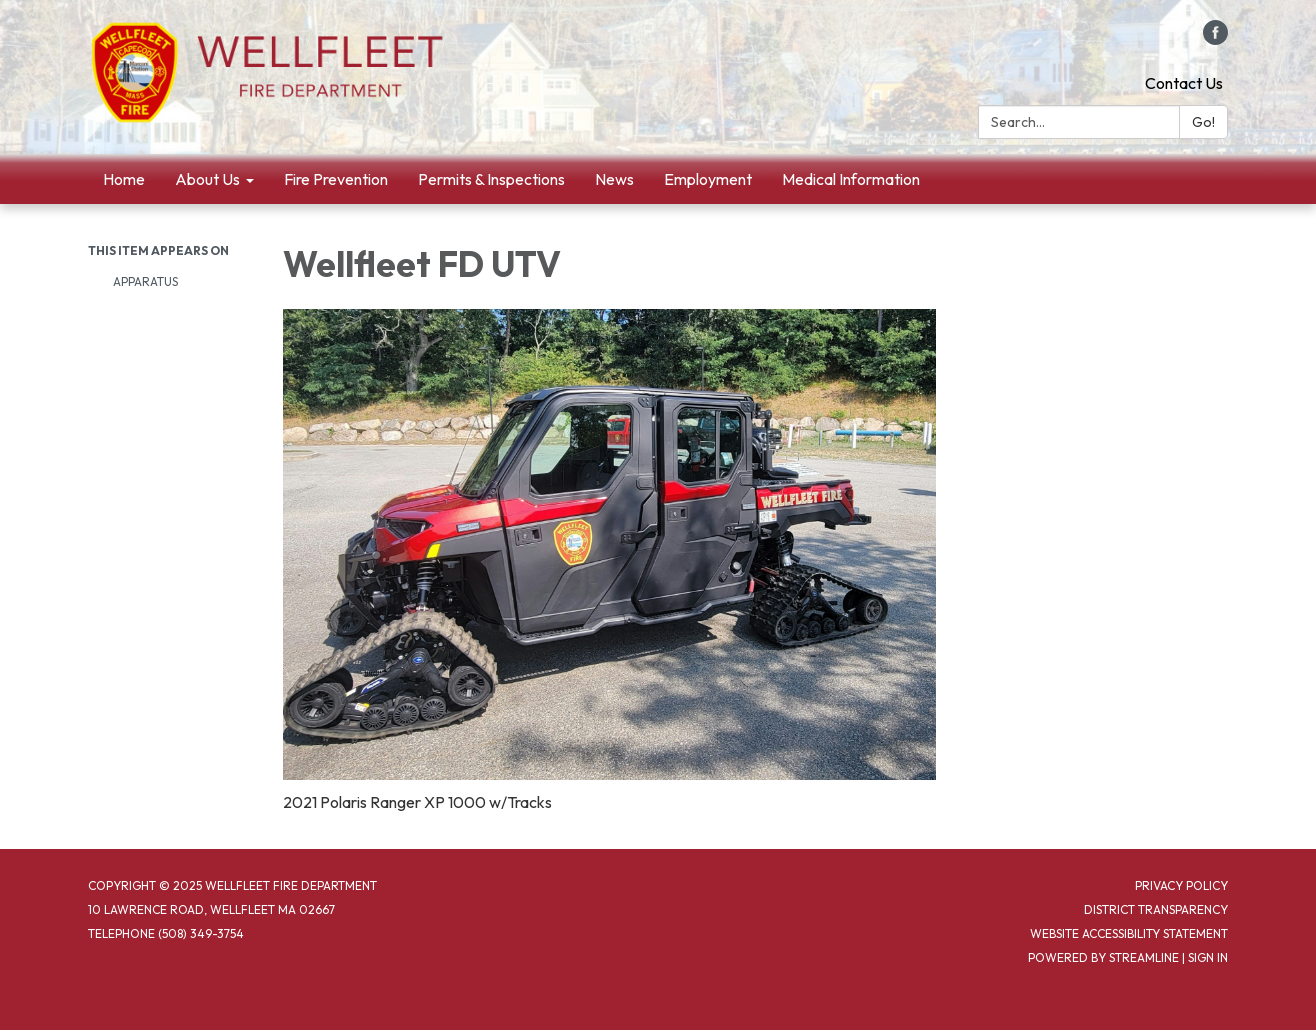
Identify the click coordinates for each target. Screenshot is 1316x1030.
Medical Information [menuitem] (851, 179)
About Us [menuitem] (207, 179)
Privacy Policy (1181, 885)
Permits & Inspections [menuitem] (491, 179)
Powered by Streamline (1103, 957)
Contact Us (1184, 83)
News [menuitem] (614, 179)
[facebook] (1215, 39)
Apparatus (145, 281)
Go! (1203, 122)
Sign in (1208, 957)
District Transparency (1156, 909)
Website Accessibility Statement (1129, 933)
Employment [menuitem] (708, 179)
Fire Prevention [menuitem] (336, 179)
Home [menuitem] (124, 179)
